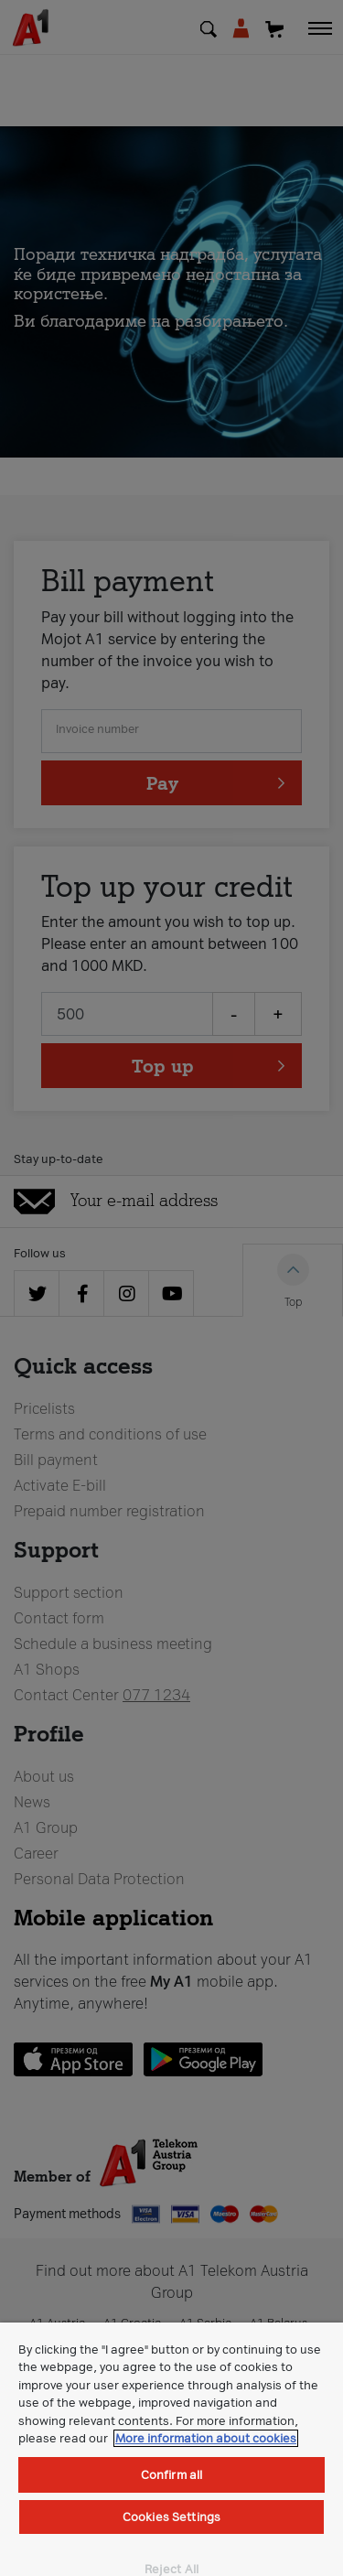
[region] (171, 2449)
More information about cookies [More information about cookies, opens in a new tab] (205, 2438)
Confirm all (171, 2475)
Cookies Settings (171, 2517)
